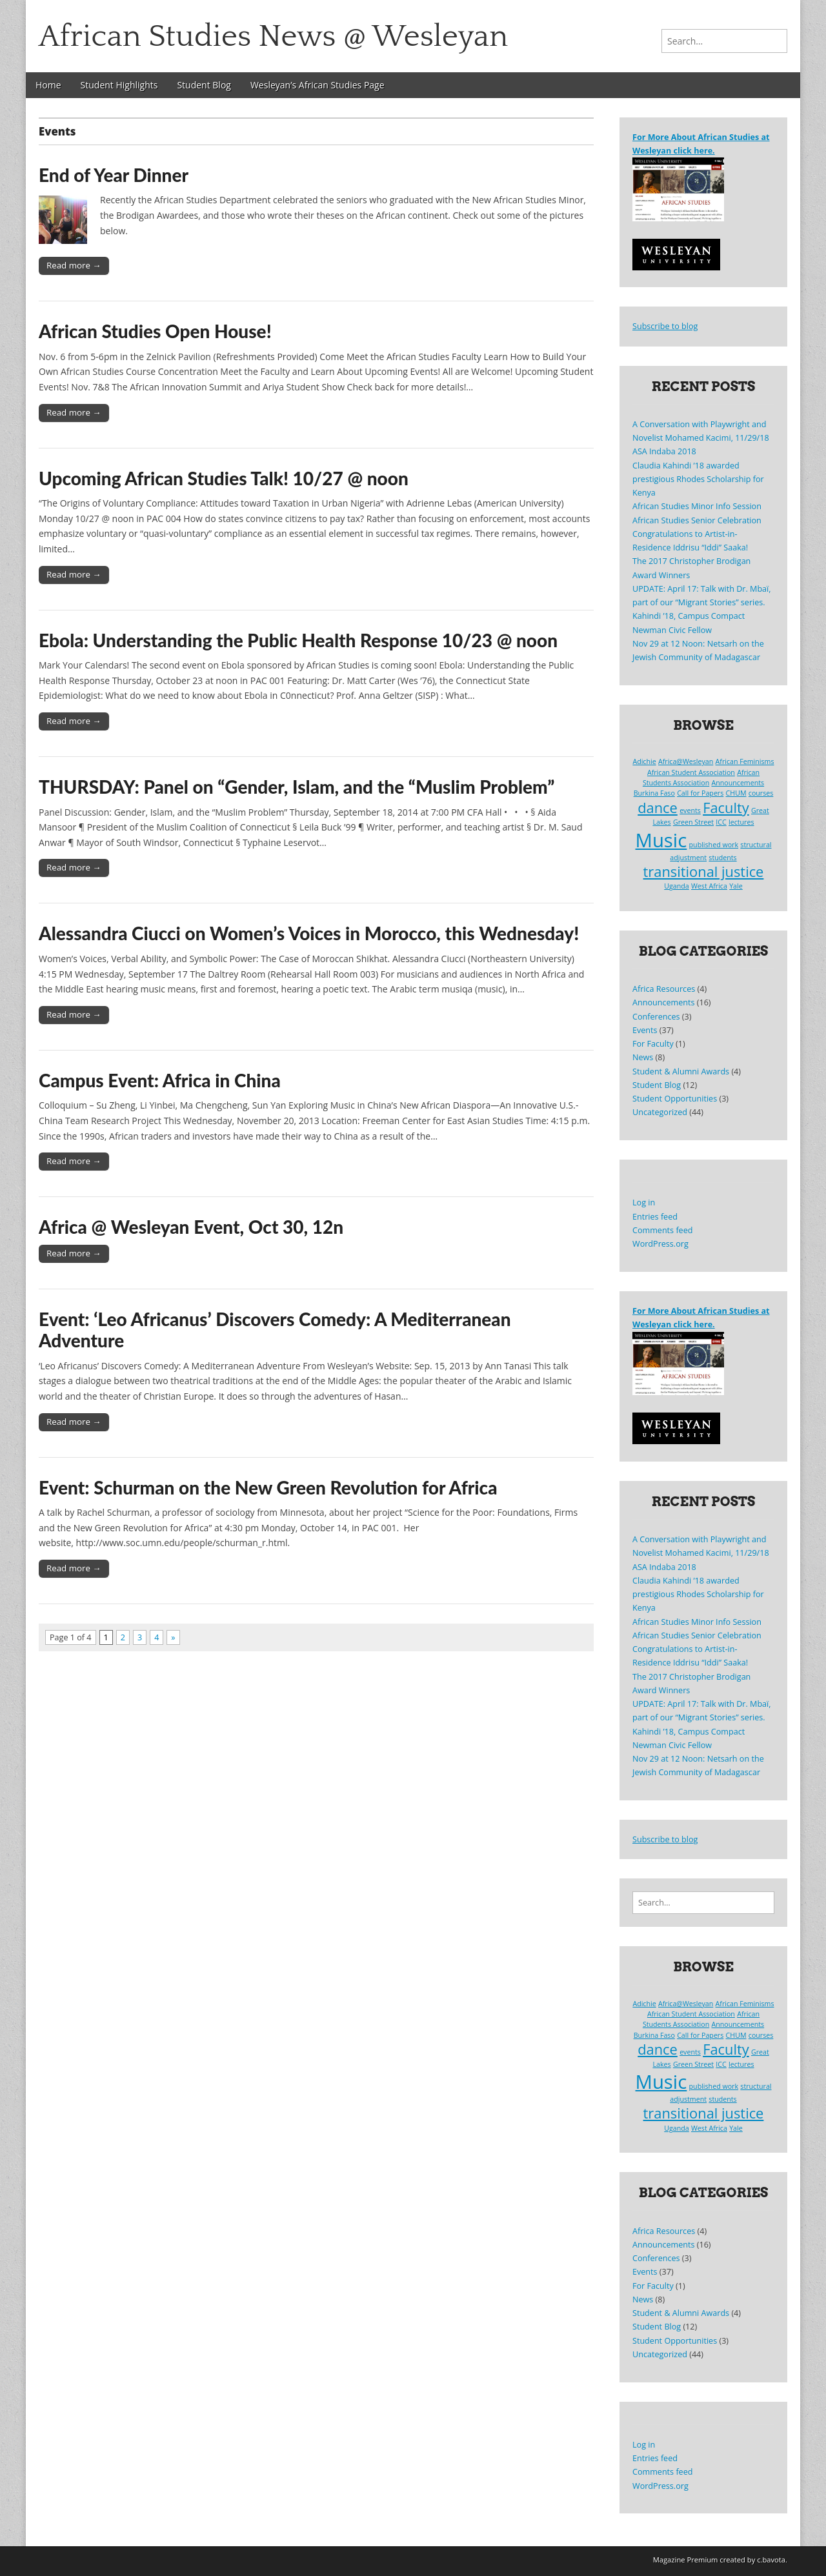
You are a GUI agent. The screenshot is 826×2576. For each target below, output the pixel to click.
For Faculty (653, 1043)
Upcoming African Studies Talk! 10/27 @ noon (223, 478)
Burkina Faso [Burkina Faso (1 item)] (654, 793)
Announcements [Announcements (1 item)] (737, 782)
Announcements (663, 1002)
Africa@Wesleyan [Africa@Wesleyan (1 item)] (685, 761)
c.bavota (771, 2559)
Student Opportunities (674, 1098)
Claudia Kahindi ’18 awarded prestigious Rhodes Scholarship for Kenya (698, 479)
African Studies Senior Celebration (696, 520)
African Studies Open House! (155, 331)
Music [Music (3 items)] (661, 840)
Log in (643, 1202)
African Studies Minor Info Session (696, 506)
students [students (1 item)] (722, 857)
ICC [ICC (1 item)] (721, 822)
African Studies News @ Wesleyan (273, 36)
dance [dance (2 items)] (658, 807)
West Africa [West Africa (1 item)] (709, 886)
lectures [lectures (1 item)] (741, 822)
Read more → (73, 265)
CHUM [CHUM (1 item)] (736, 793)
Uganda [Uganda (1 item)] (676, 886)
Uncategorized (659, 1112)
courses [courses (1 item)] (761, 793)
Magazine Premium (685, 2559)
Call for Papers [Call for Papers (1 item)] (700, 793)
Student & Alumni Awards (680, 1071)
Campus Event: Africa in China (160, 1080)
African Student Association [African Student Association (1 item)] (691, 772)
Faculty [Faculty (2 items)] (726, 807)
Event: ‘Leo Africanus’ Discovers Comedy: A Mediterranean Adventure (275, 1330)
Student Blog (204, 85)
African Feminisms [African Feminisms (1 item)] (745, 761)
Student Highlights (119, 85)
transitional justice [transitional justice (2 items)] (703, 871)
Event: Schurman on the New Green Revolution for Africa (268, 1487)
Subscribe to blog (665, 326)
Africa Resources (663, 988)
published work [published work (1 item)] (713, 844)
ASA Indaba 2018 (664, 451)
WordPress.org (660, 1243)
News (642, 1057)
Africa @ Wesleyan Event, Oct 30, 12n (191, 1227)
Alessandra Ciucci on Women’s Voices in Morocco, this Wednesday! (309, 933)
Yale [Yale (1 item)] (736, 886)
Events (645, 1030)
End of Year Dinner (113, 175)
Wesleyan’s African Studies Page (317, 85)
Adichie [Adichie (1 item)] (644, 761)
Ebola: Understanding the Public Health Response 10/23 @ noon (298, 640)
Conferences (656, 1016)
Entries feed (655, 1216)
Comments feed (662, 1230)
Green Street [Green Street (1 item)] (693, 822)
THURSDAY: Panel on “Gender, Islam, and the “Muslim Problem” (296, 787)
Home (48, 85)
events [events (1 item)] (690, 810)
